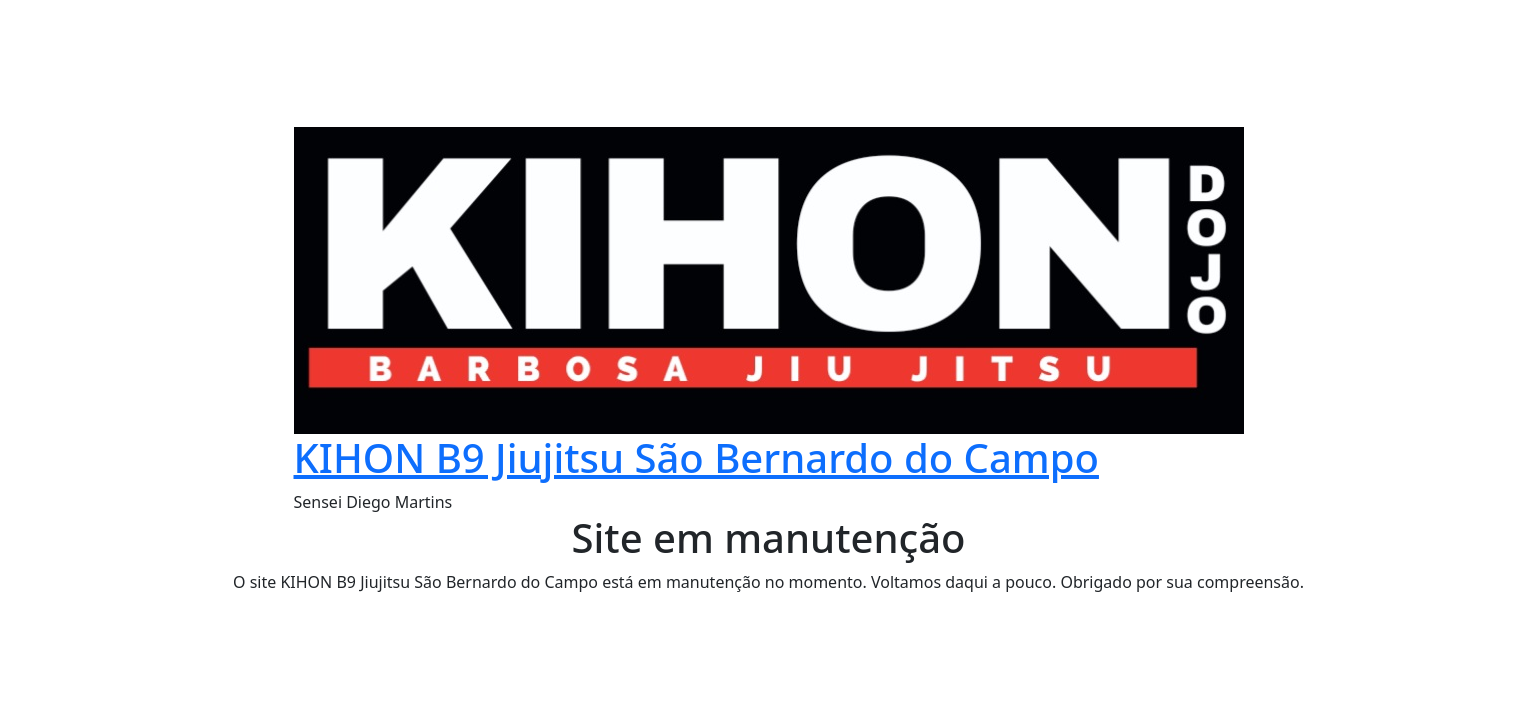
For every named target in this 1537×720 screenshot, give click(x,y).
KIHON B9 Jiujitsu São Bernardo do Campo (696, 457)
